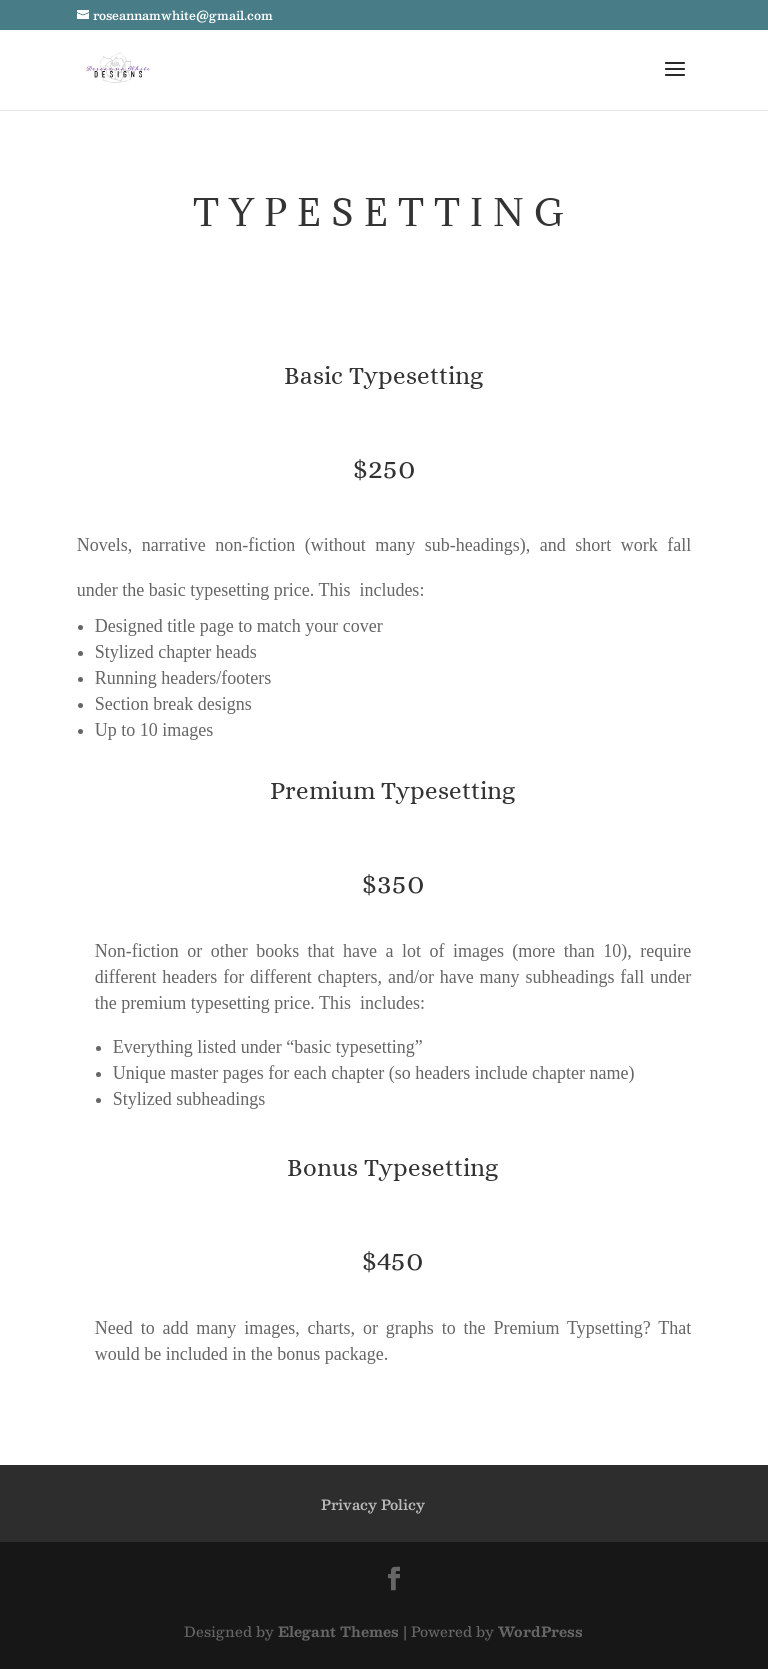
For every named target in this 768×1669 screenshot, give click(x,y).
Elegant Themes (338, 1631)
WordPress (540, 1631)
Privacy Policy (373, 1504)
